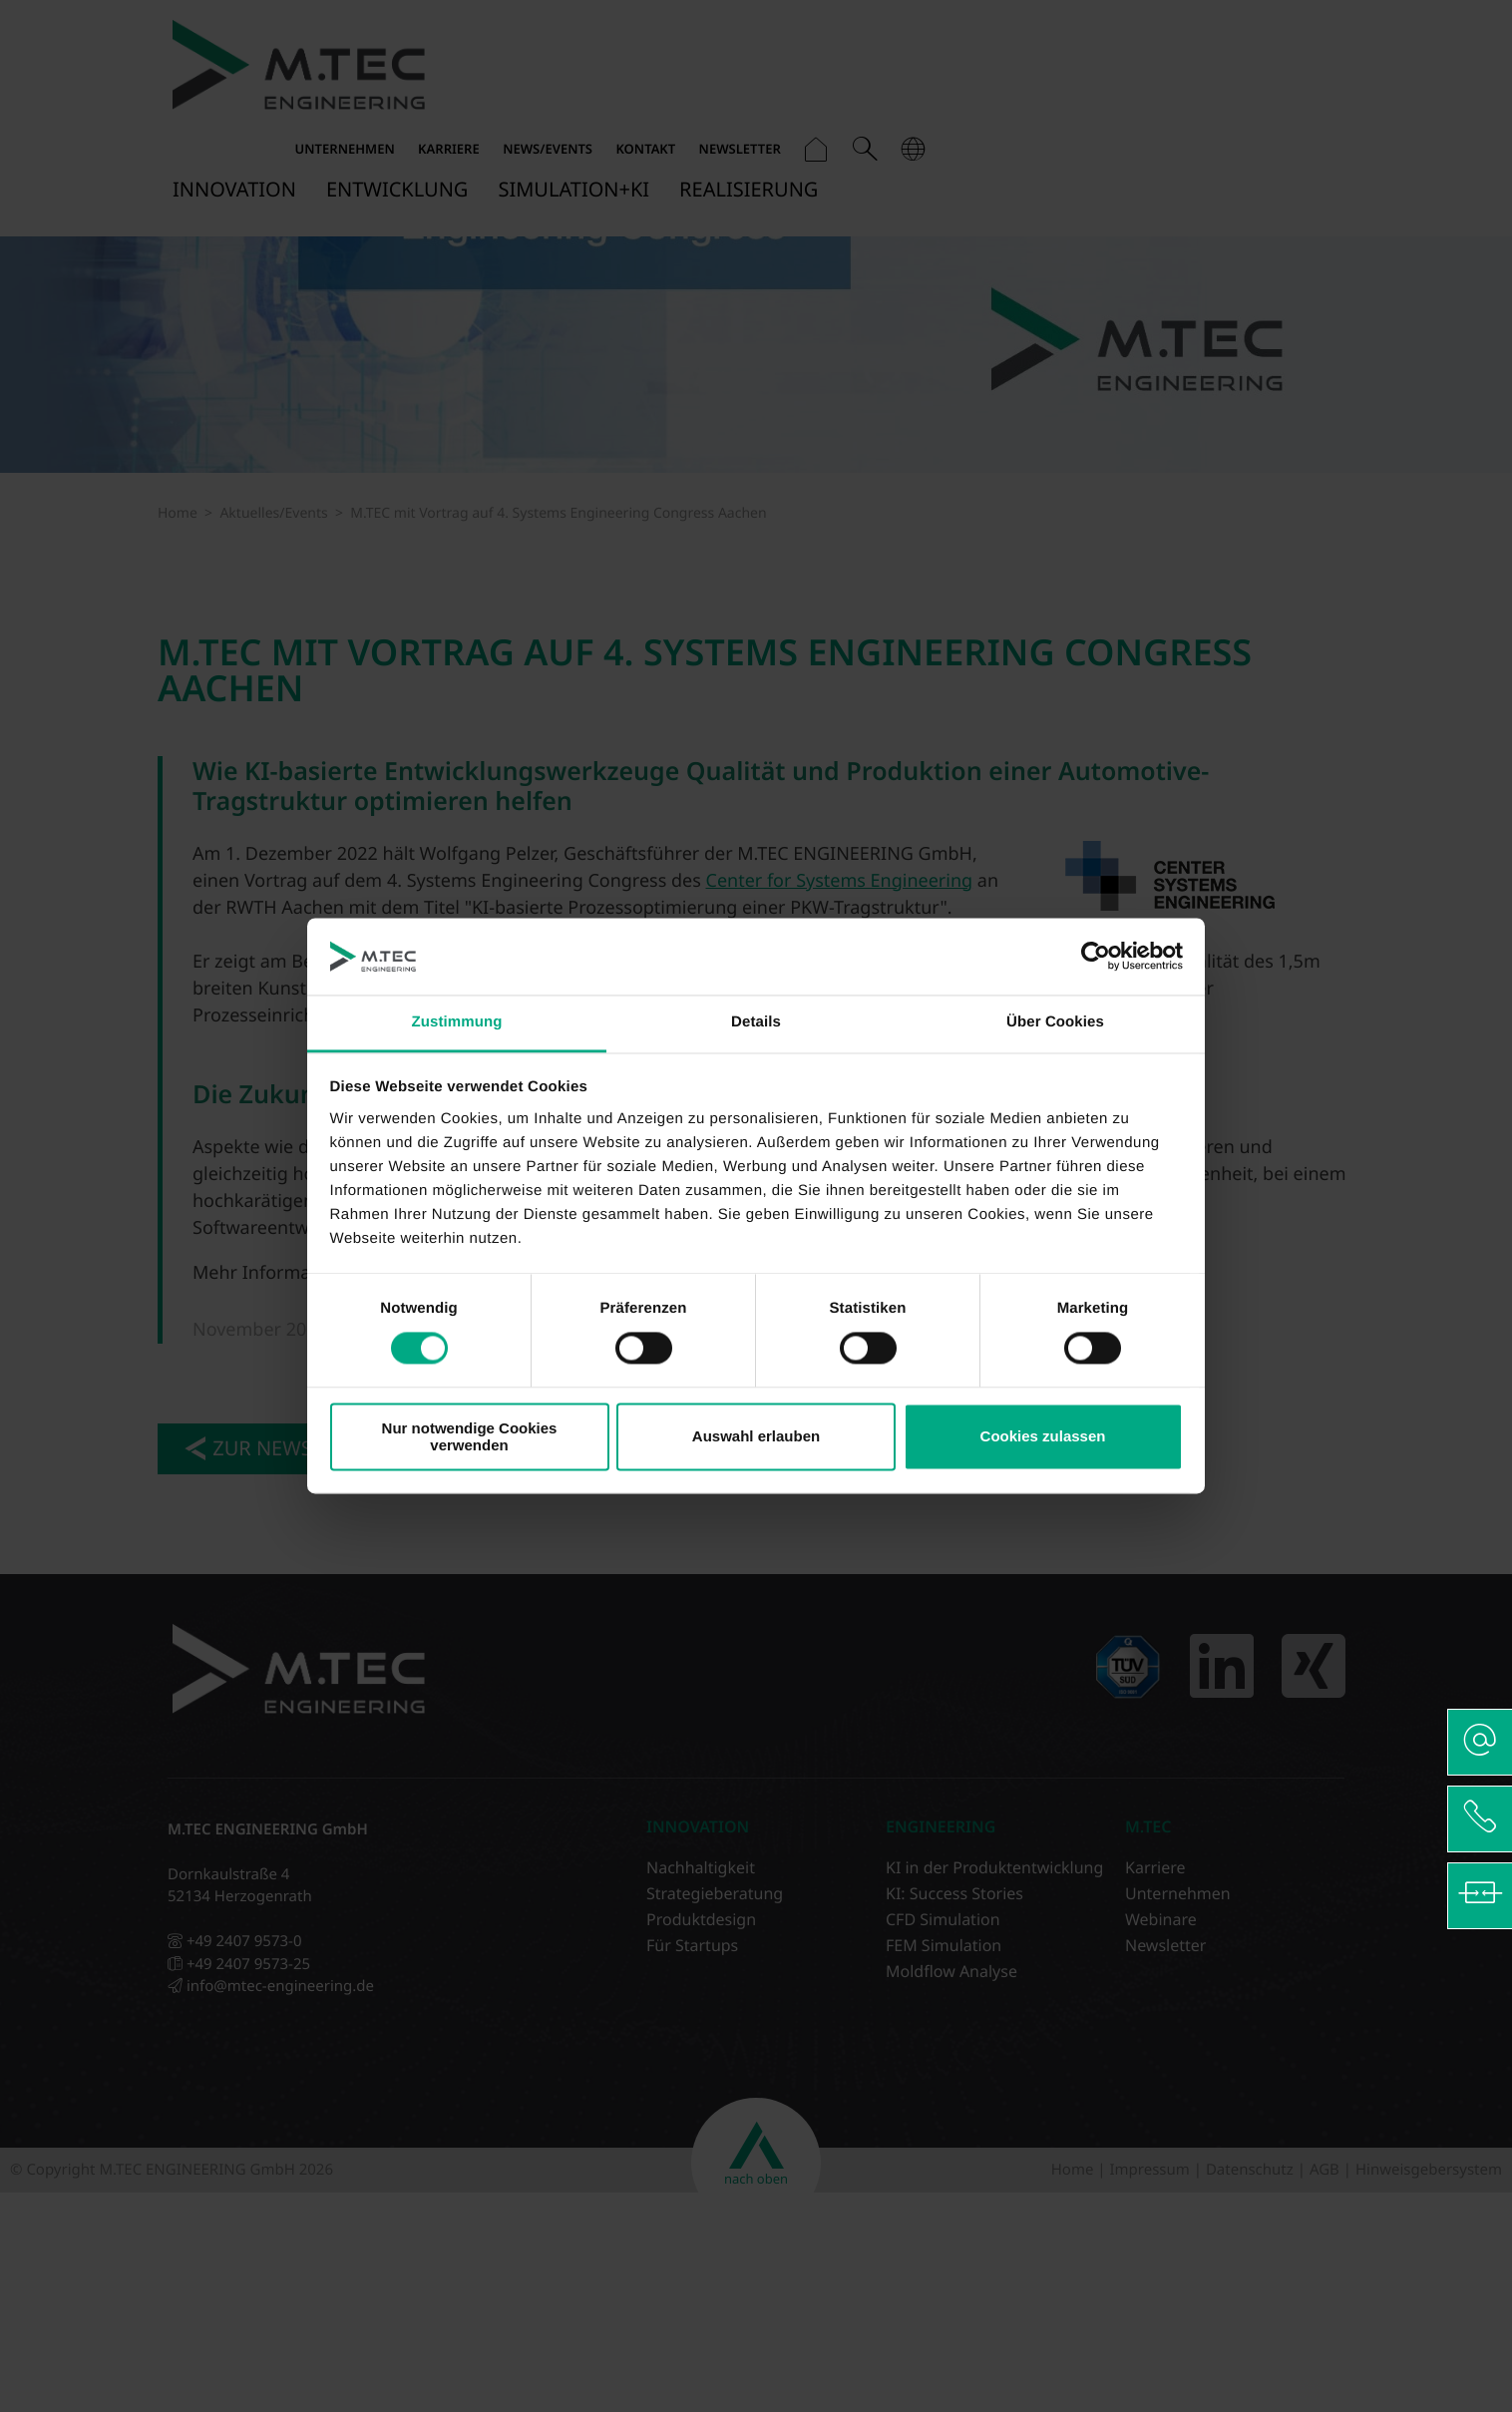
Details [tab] (756, 1021)
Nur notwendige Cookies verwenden (470, 1436)
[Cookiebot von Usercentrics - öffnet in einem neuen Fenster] (1095, 957)
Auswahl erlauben (756, 1436)
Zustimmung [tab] (457, 1021)
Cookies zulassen (1043, 1436)
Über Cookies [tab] (1055, 1021)
